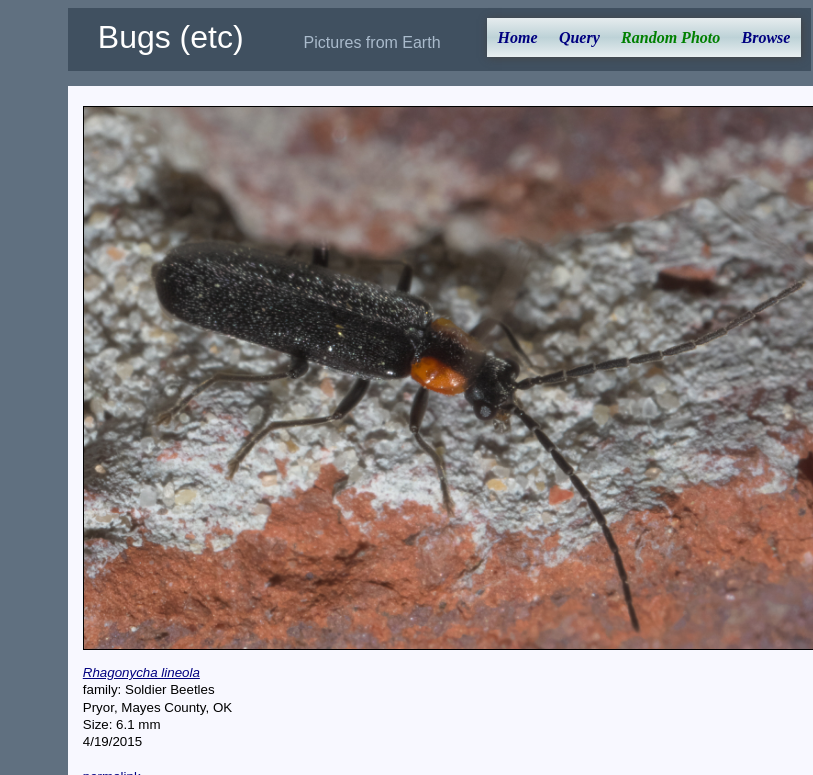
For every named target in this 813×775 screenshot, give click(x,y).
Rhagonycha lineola (141, 672)
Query (579, 37)
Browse (766, 37)
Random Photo (670, 37)
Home (518, 37)
